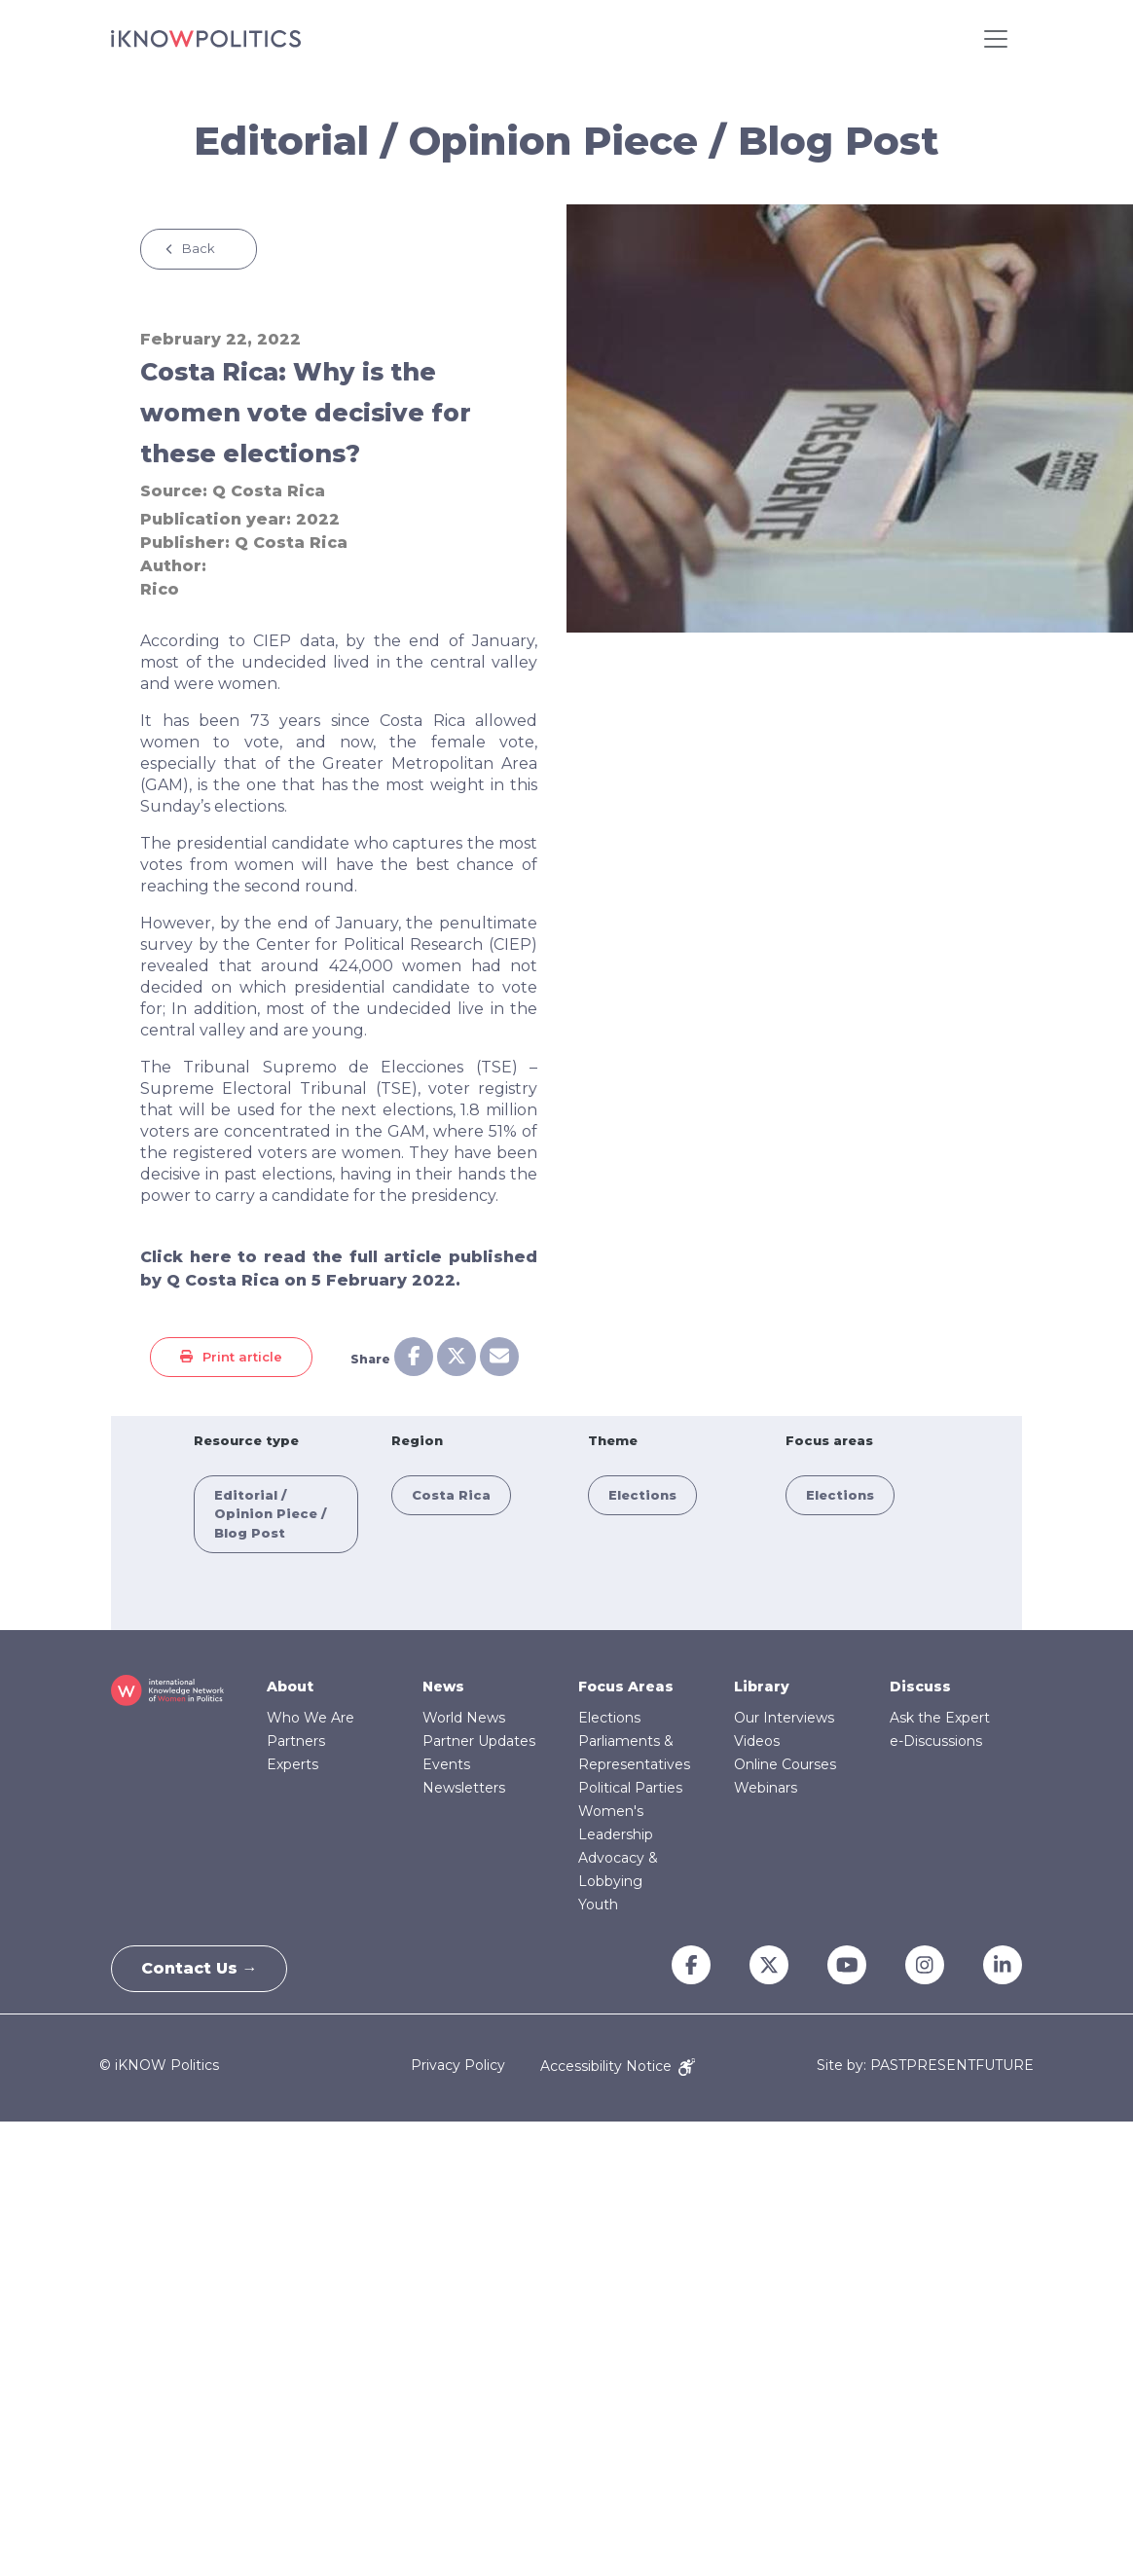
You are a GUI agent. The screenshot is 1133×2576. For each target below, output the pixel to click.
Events (446, 1764)
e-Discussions (936, 1741)
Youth (598, 1904)
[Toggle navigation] (995, 38)
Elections (642, 1495)
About (290, 1686)
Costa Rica (451, 1495)
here (211, 1257)
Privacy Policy (458, 2066)
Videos (757, 1741)
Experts (292, 1764)
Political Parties (630, 1787)
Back (198, 248)
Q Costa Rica (268, 491)
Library (761, 1686)
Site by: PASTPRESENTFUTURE (925, 2065)
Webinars (765, 1787)
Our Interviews (784, 1717)
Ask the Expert (940, 1717)
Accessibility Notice (617, 2066)
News (443, 1686)
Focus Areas (626, 1686)
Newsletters (463, 1787)
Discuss (920, 1686)
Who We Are (310, 1717)
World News (463, 1717)
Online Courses (785, 1764)
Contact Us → (199, 1968)
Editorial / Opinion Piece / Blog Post (270, 1514)
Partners (296, 1741)
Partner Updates (478, 1741)
